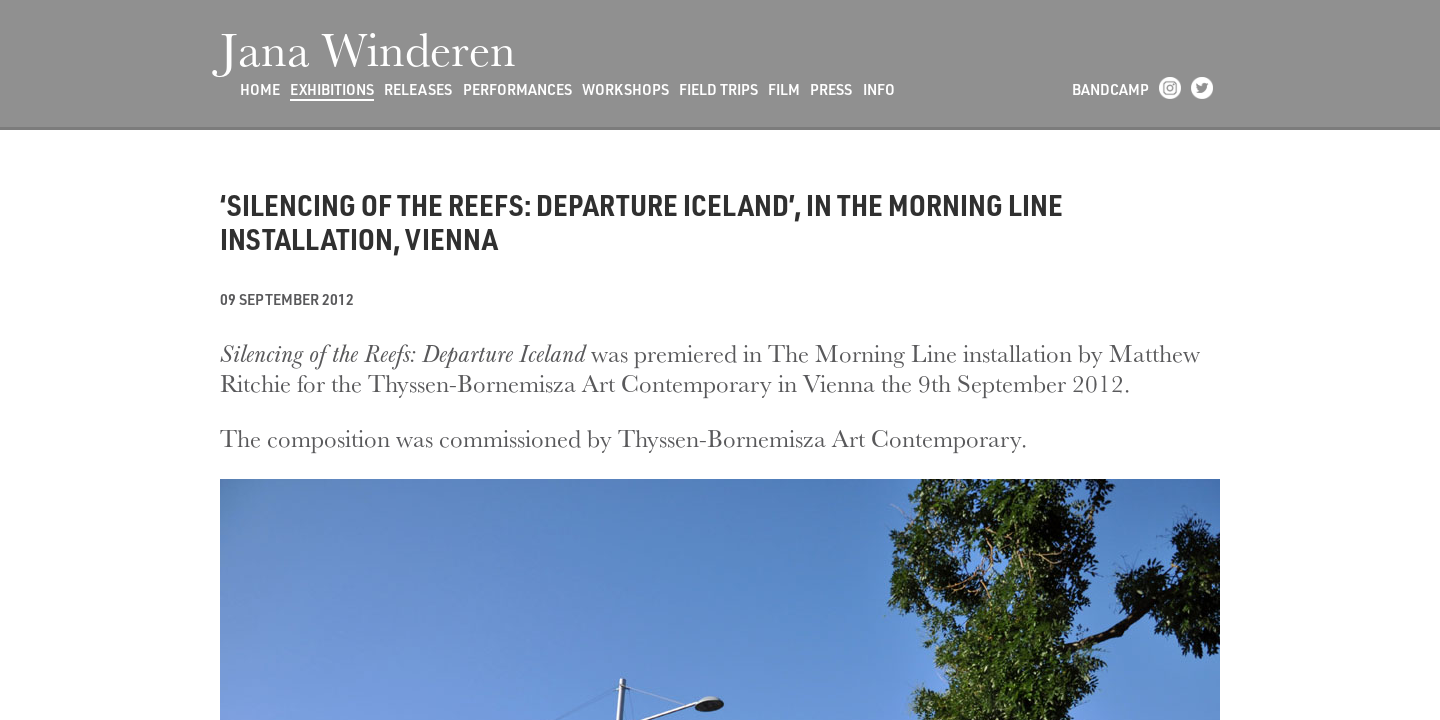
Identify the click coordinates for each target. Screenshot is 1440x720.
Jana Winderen (368, 48)
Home (260, 89)
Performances (517, 89)
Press (831, 89)
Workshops (625, 89)
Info (879, 89)
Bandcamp (1110, 89)
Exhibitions (332, 89)
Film (784, 89)
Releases (418, 89)
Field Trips (718, 89)
